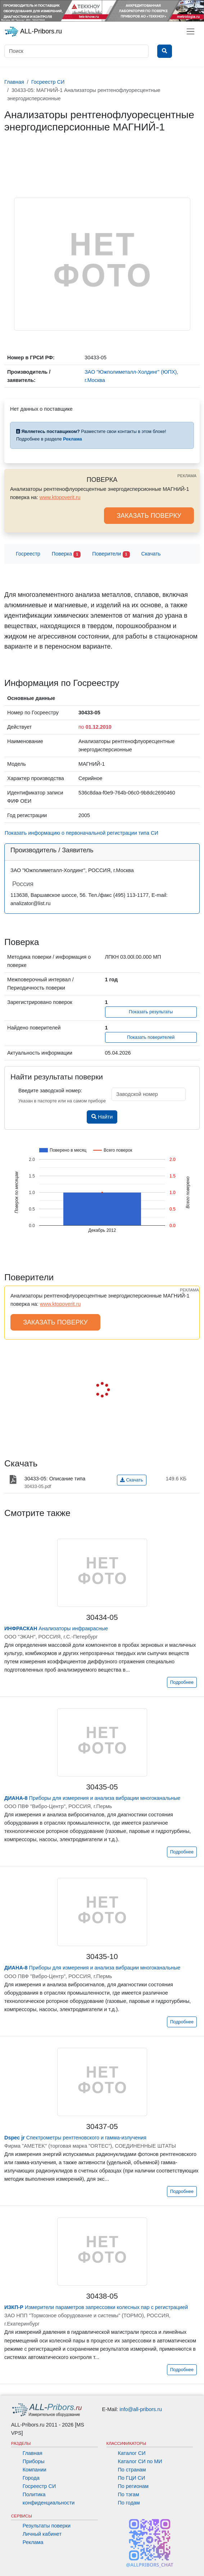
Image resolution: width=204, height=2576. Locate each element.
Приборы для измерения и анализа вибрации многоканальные (92, 1798)
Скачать (151, 554)
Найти (102, 1117)
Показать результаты (151, 1011)
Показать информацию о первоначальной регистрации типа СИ (81, 833)
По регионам (133, 2486)
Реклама (33, 2542)
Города (31, 2478)
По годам (129, 2503)
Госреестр (28, 554)
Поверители (111, 554)
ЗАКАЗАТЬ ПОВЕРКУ (149, 515)
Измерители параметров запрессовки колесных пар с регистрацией (96, 2307)
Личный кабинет (42, 2534)
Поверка (66, 554)
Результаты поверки (47, 2526)
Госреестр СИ (39, 2486)
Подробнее (182, 1682)
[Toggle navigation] (190, 31)
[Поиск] (76, 51)
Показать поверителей (150, 1037)
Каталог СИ (132, 2453)
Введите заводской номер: (50, 1090)
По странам (132, 2470)
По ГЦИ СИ (131, 2478)
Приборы (34, 2461)
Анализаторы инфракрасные (56, 1628)
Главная (32, 2453)
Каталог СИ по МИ (140, 2461)
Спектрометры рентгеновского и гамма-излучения (75, 2137)
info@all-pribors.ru (140, 2409)
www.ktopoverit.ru (60, 497)
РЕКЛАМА (186, 476)
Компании (34, 2470)
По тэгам (128, 2494)
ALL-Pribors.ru (33, 31)
